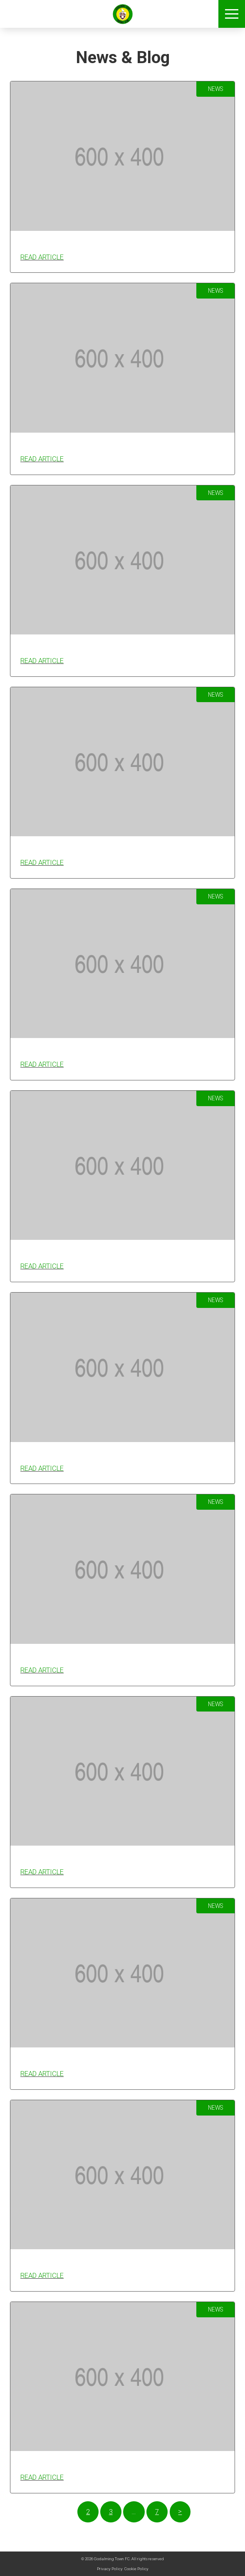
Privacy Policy (110, 2568)
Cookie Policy (136, 2568)
